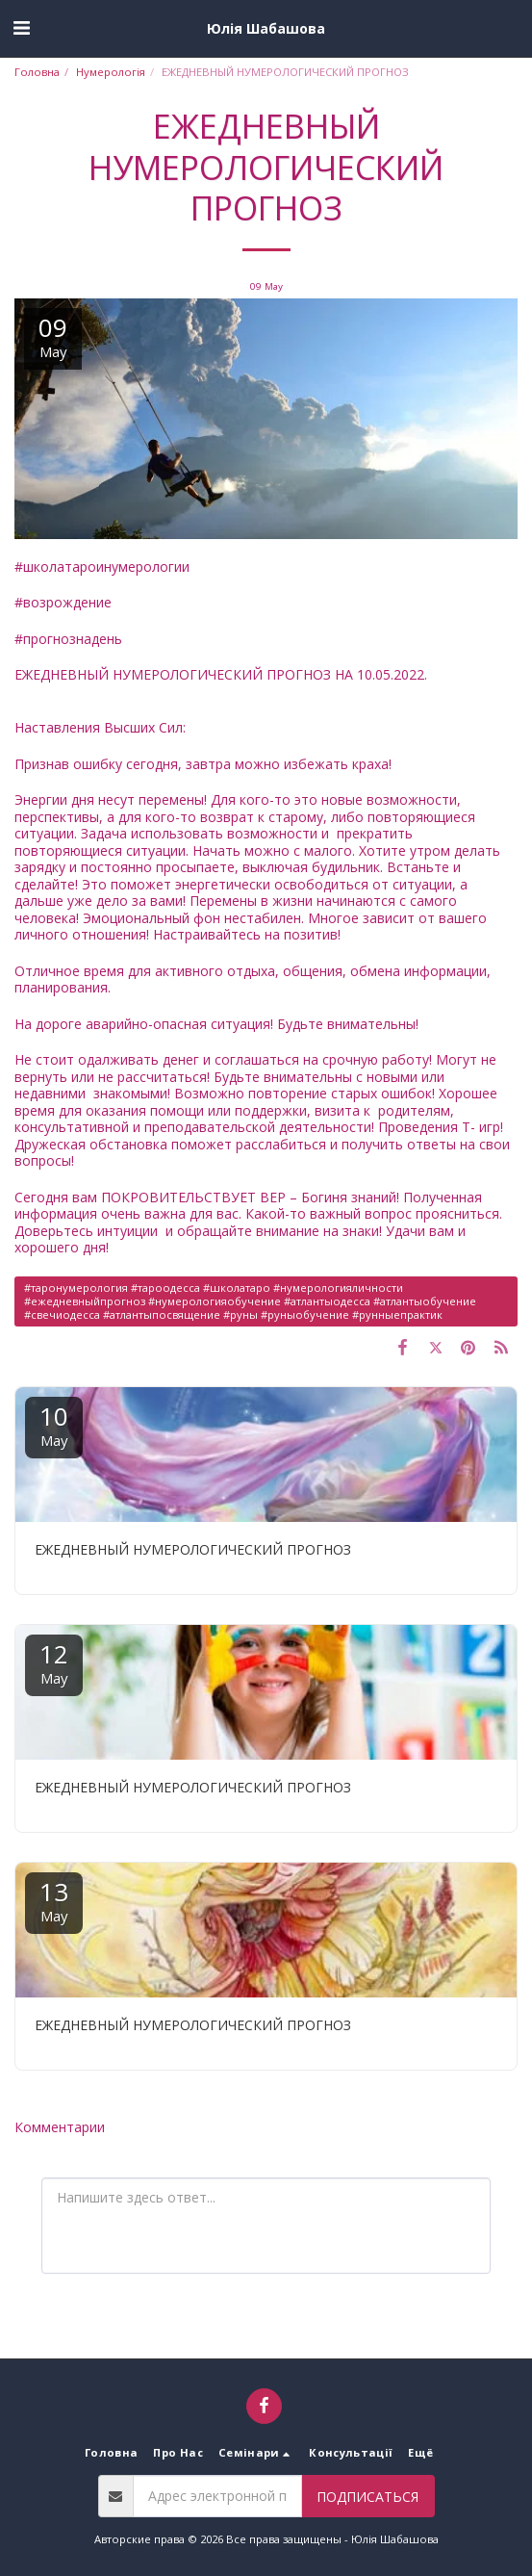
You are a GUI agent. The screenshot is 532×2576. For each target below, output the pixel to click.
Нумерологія (110, 71)
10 (54, 1424)
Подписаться (367, 2496)
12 (54, 1661)
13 (54, 1899)
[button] (21, 27)
